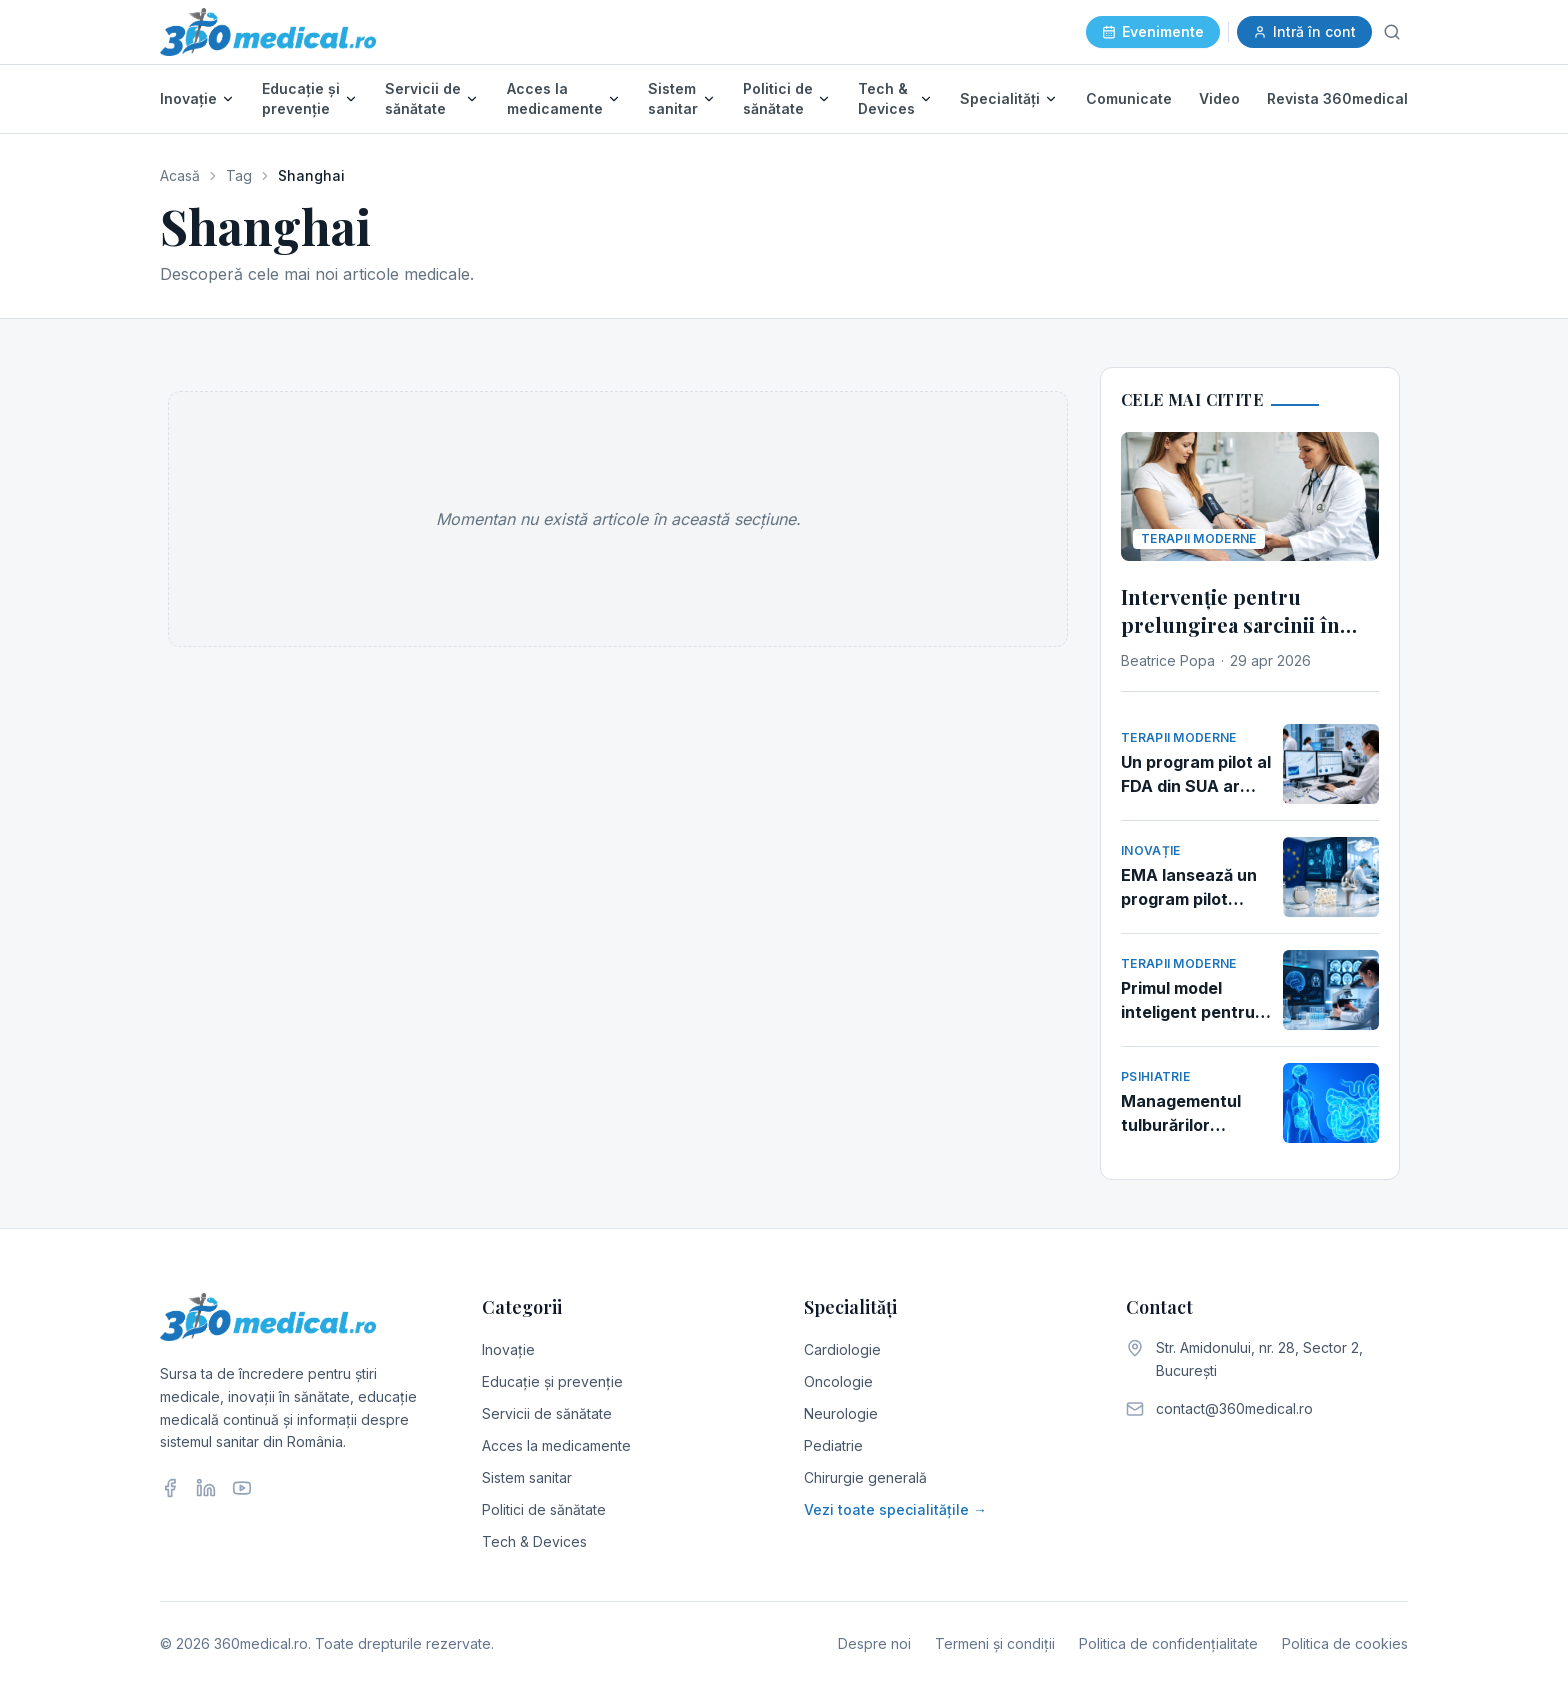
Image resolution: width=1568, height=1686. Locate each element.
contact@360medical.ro (1234, 1408)
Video (1219, 98)
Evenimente (1153, 31)
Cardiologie (842, 1349)
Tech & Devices (886, 98)
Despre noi (874, 1643)
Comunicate (1129, 98)
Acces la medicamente (555, 98)
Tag (239, 175)
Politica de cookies (1345, 1643)
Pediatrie (833, 1445)
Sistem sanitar (673, 98)
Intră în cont (1304, 31)
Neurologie (841, 1413)
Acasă (180, 175)
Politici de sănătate (778, 98)
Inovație (188, 98)
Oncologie (838, 1381)
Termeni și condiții (995, 1643)
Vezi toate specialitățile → (895, 1509)
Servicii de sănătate (423, 98)
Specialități (1000, 98)
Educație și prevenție (301, 98)
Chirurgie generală (865, 1477)
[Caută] (1392, 32)
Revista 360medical (1337, 98)
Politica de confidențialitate (1168, 1643)
